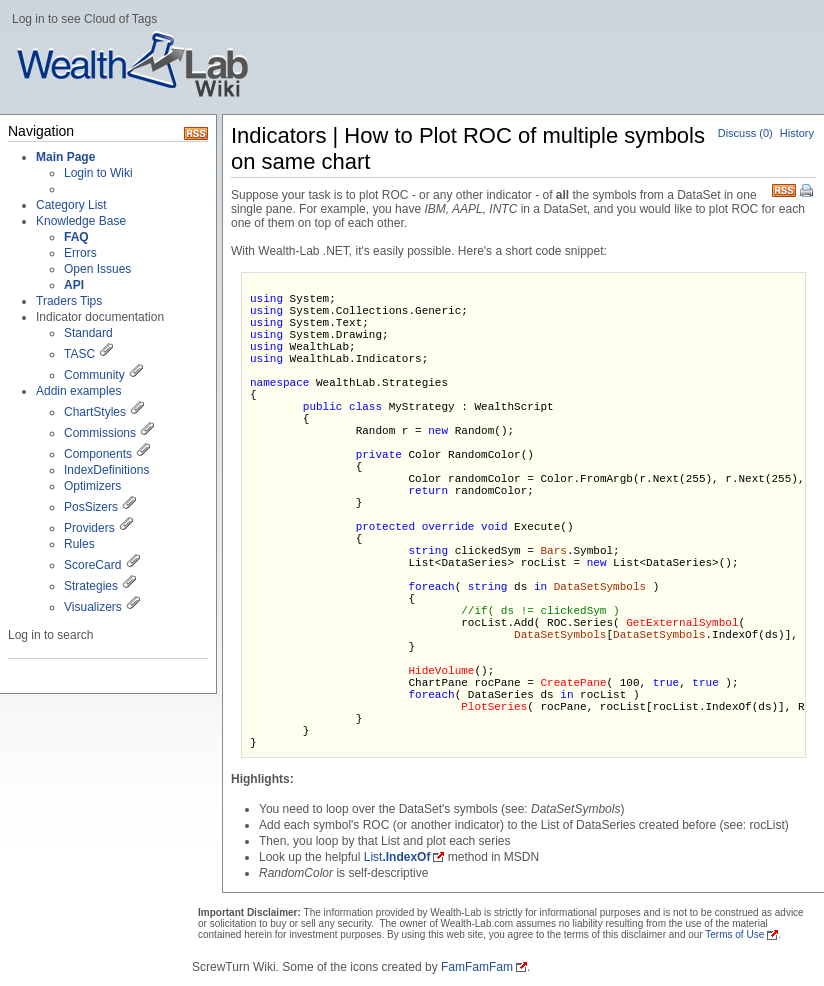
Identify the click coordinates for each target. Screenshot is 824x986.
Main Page (65, 157)
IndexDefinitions (106, 470)
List (397, 857)
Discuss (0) (745, 133)
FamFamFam (477, 967)
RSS (784, 188)
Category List (71, 205)
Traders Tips (69, 301)
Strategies (91, 586)
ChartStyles (95, 412)
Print (808, 192)
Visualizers (93, 607)
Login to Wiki (98, 173)
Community (94, 375)
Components (98, 454)
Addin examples (78, 391)
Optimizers (92, 486)
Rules (79, 544)
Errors (80, 253)
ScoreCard (92, 565)
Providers (89, 528)
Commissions (100, 433)
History (797, 133)
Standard (88, 333)
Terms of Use (734, 934)
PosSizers (91, 507)
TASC (79, 354)
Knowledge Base (81, 221)
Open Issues (97, 269)
